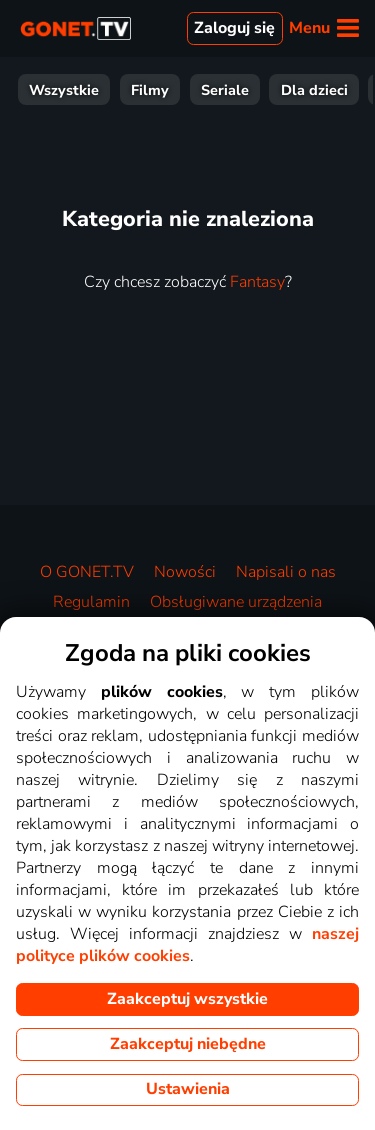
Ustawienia (188, 1089)
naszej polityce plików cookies (187, 945)
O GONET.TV (87, 572)
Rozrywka (54, 90)
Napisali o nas (286, 572)
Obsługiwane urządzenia (236, 602)
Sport (139, 90)
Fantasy (257, 282)
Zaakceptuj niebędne (188, 1044)
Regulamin (91, 602)
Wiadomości (232, 90)
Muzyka (332, 90)
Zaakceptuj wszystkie (187, 999)
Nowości (185, 572)
